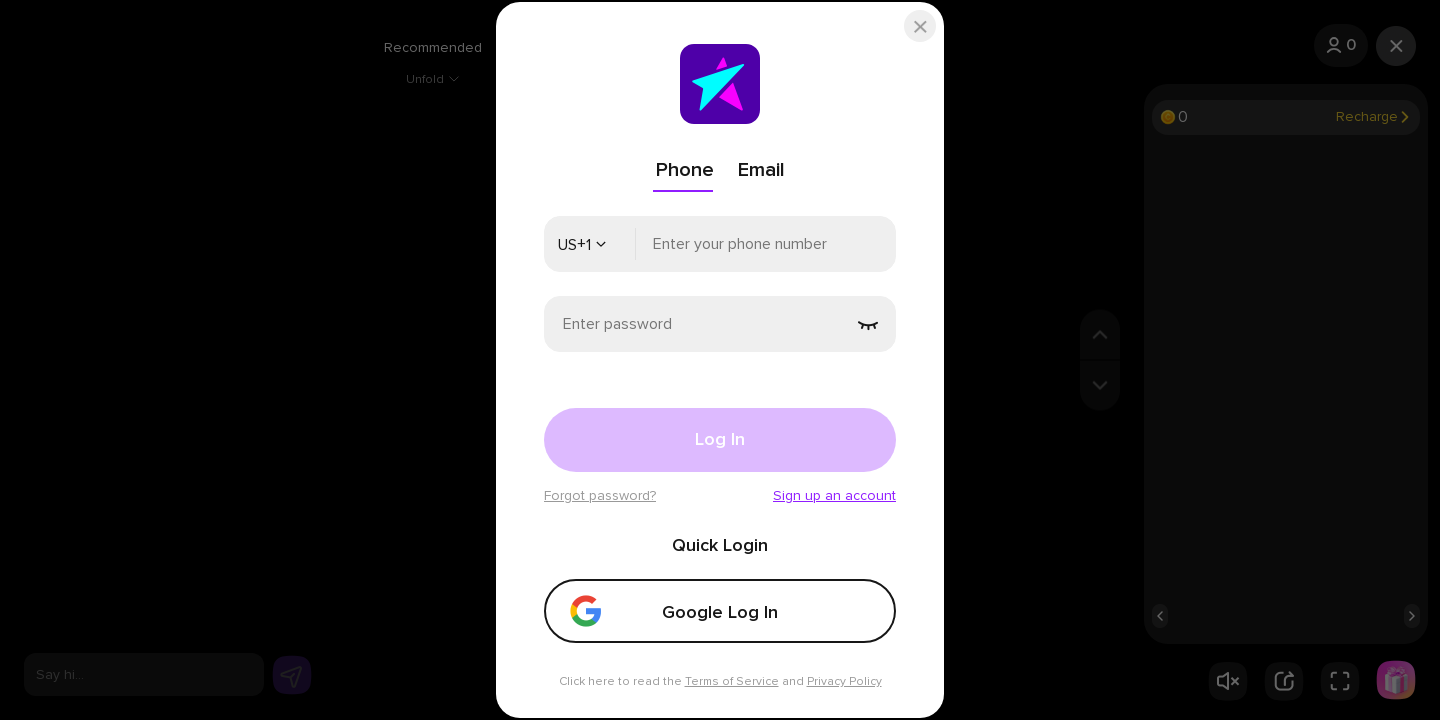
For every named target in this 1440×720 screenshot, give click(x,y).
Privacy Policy (844, 681)
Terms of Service (732, 681)
